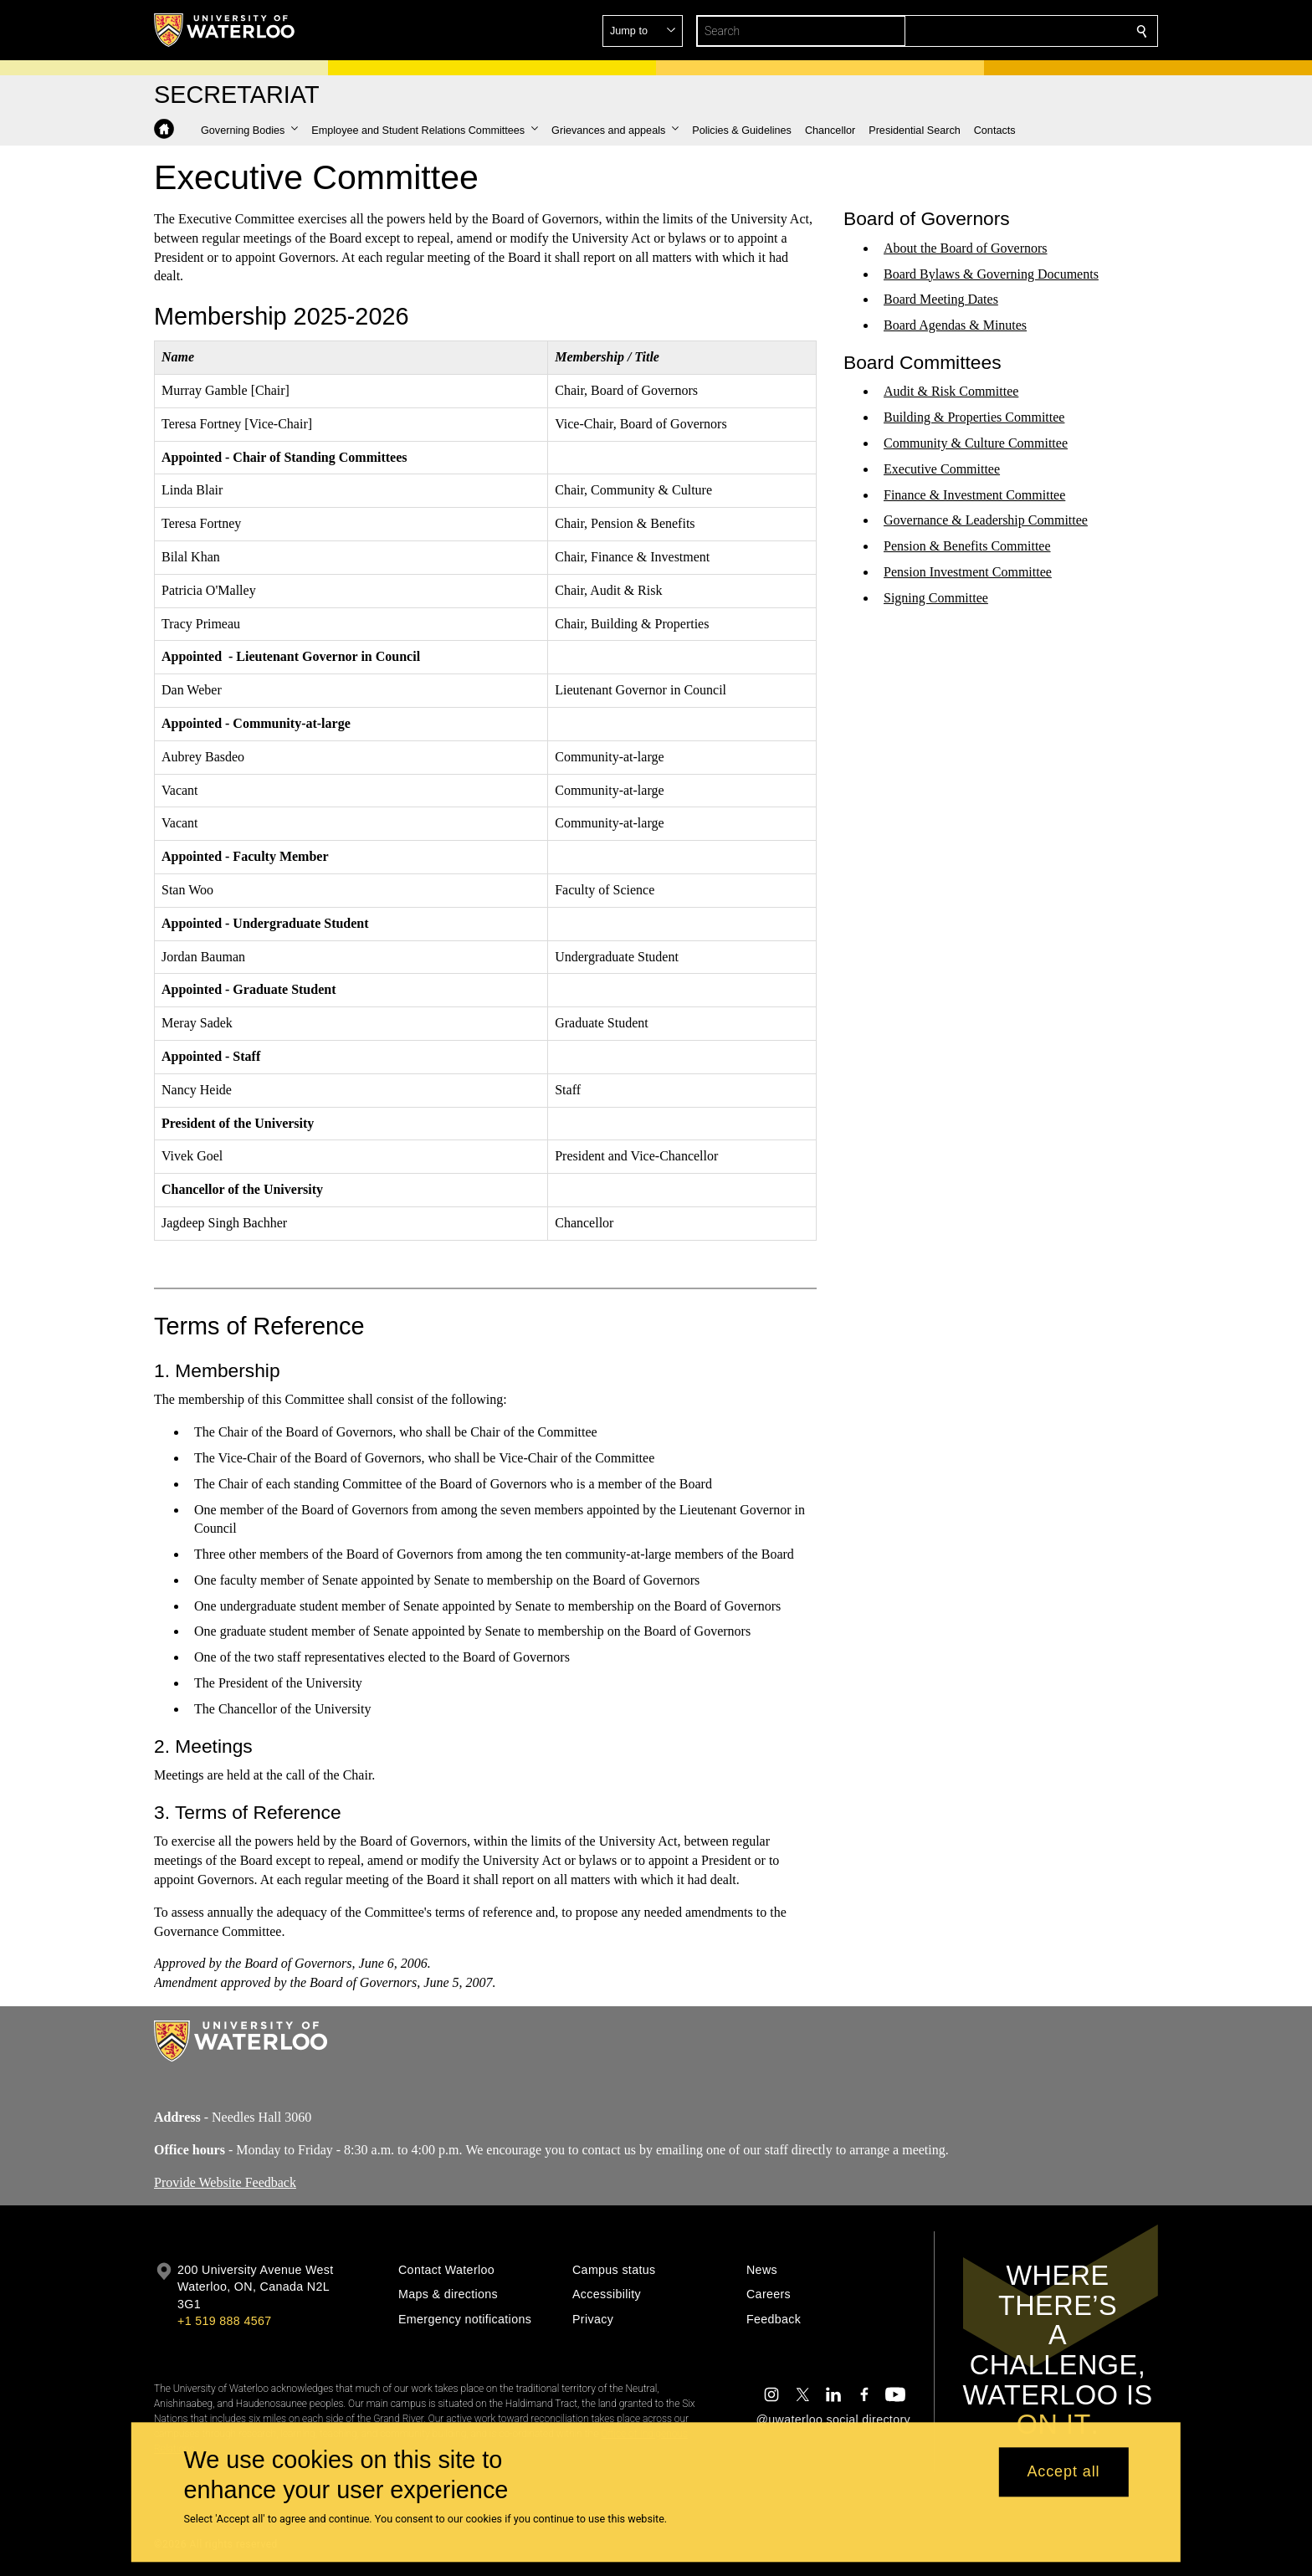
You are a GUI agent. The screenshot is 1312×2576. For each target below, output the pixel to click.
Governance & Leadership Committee (986, 520)
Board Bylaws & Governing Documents (991, 273)
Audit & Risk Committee (951, 391)
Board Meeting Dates (941, 299)
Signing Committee (936, 598)
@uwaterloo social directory (833, 2419)
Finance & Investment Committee (974, 494)
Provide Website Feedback (225, 2181)
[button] (1020, 31)
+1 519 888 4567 (224, 2321)
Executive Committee (942, 469)
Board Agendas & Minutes (955, 325)
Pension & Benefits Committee (967, 546)
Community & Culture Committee (976, 443)
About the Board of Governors (966, 248)
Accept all (1063, 2472)
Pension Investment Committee (968, 572)
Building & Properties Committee (974, 417)
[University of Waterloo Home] (225, 30)
